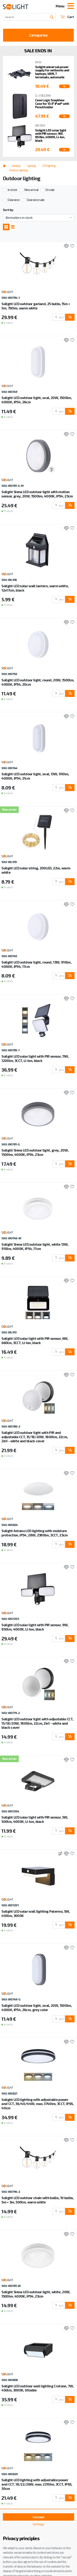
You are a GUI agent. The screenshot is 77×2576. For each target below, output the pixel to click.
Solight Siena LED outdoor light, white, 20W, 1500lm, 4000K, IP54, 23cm (35, 2294)
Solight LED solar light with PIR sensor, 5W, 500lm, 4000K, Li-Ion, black (34, 1819)
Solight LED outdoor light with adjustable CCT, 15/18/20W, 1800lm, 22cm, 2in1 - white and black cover (37, 1723)
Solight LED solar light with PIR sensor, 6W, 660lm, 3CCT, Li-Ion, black (34, 1340)
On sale (49, 190)
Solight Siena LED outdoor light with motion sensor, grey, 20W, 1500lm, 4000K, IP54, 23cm (37, 494)
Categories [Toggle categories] (38, 35)
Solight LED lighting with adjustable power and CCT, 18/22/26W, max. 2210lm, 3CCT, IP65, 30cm (36, 2484)
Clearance (14, 200)
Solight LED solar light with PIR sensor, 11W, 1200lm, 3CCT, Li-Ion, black (35, 1058)
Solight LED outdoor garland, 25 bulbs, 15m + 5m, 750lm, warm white (35, 306)
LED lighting (49, 165)
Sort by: (8, 210)
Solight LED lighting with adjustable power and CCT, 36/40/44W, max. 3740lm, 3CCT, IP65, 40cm (37, 2103)
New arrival (31, 190)
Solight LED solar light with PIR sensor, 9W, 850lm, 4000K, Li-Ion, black (50, 135)
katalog (16, 165)
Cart (67, 17)
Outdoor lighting (18, 170)
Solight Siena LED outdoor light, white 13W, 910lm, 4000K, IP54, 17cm (34, 1246)
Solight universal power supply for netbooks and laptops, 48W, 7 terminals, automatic (52, 72)
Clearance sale (35, 200)
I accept (38, 2517)
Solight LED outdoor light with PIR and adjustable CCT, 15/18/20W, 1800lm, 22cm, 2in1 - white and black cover (34, 1436)
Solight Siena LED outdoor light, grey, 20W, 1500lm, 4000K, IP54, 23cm (35, 1152)
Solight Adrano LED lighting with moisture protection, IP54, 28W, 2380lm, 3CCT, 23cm (34, 1533)
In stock (12, 190)
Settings (38, 2524)
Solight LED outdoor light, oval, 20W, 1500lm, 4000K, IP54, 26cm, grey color (36, 2007)
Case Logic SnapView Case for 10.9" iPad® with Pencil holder (52, 103)
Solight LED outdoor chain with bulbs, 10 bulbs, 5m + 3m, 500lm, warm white (37, 2200)
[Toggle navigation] (70, 6)
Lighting (31, 165)
